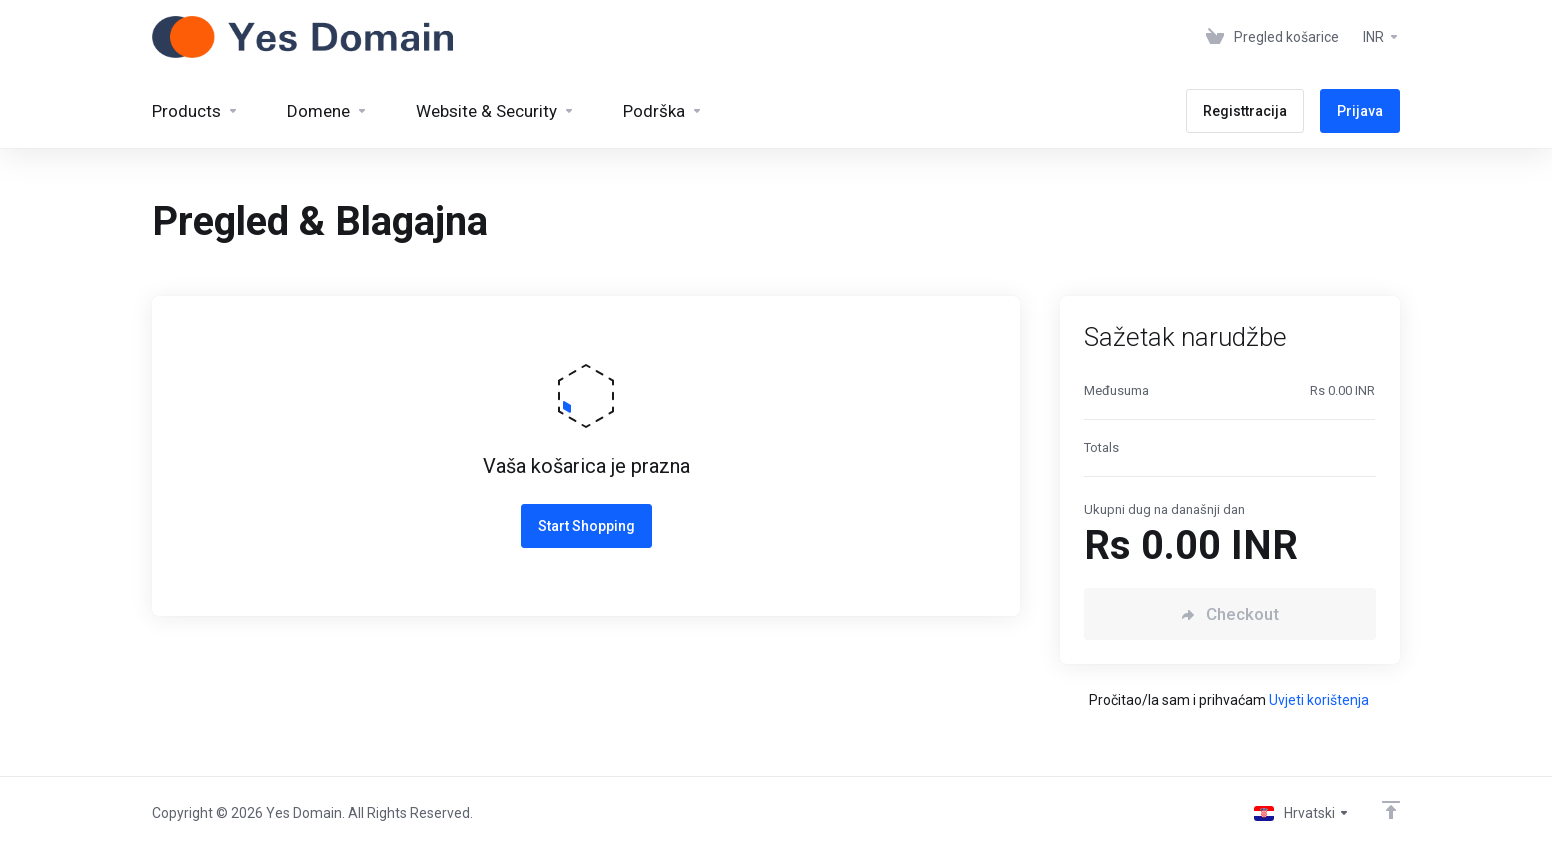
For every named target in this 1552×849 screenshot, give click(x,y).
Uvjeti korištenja (1319, 700)
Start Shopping (586, 526)
